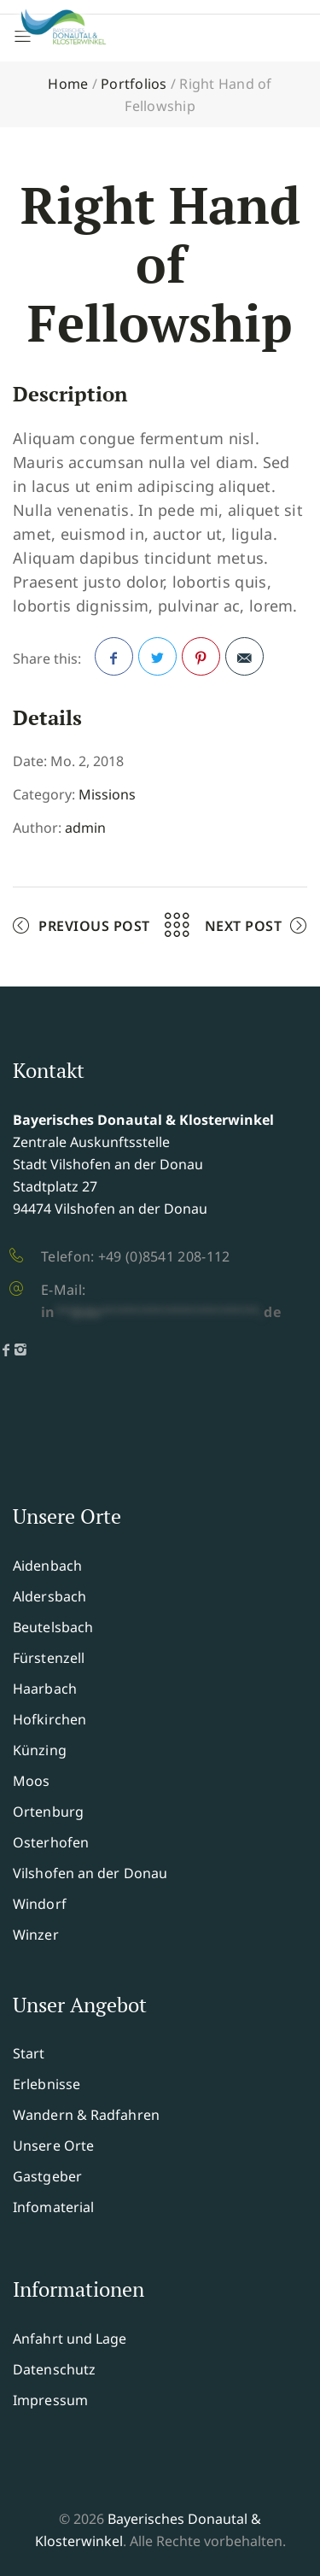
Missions (107, 794)
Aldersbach (49, 1596)
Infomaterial (53, 2207)
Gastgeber (47, 2176)
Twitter (158, 662)
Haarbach (45, 1688)
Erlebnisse (46, 2084)
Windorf (40, 1903)
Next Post (243, 925)
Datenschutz (54, 2369)
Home (68, 83)
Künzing (40, 1750)
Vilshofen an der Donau (90, 1873)
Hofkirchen (49, 1719)
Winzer (36, 1934)
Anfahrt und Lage (70, 2338)
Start (29, 2053)
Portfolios (134, 83)
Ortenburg (48, 1811)
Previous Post (94, 925)
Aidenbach (47, 1565)
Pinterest (201, 662)
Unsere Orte (53, 2145)
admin (85, 827)
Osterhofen (51, 1842)
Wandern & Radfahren (86, 2114)
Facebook (114, 662)
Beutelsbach (53, 1627)
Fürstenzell (48, 1657)
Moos (31, 1780)
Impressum (50, 2400)
